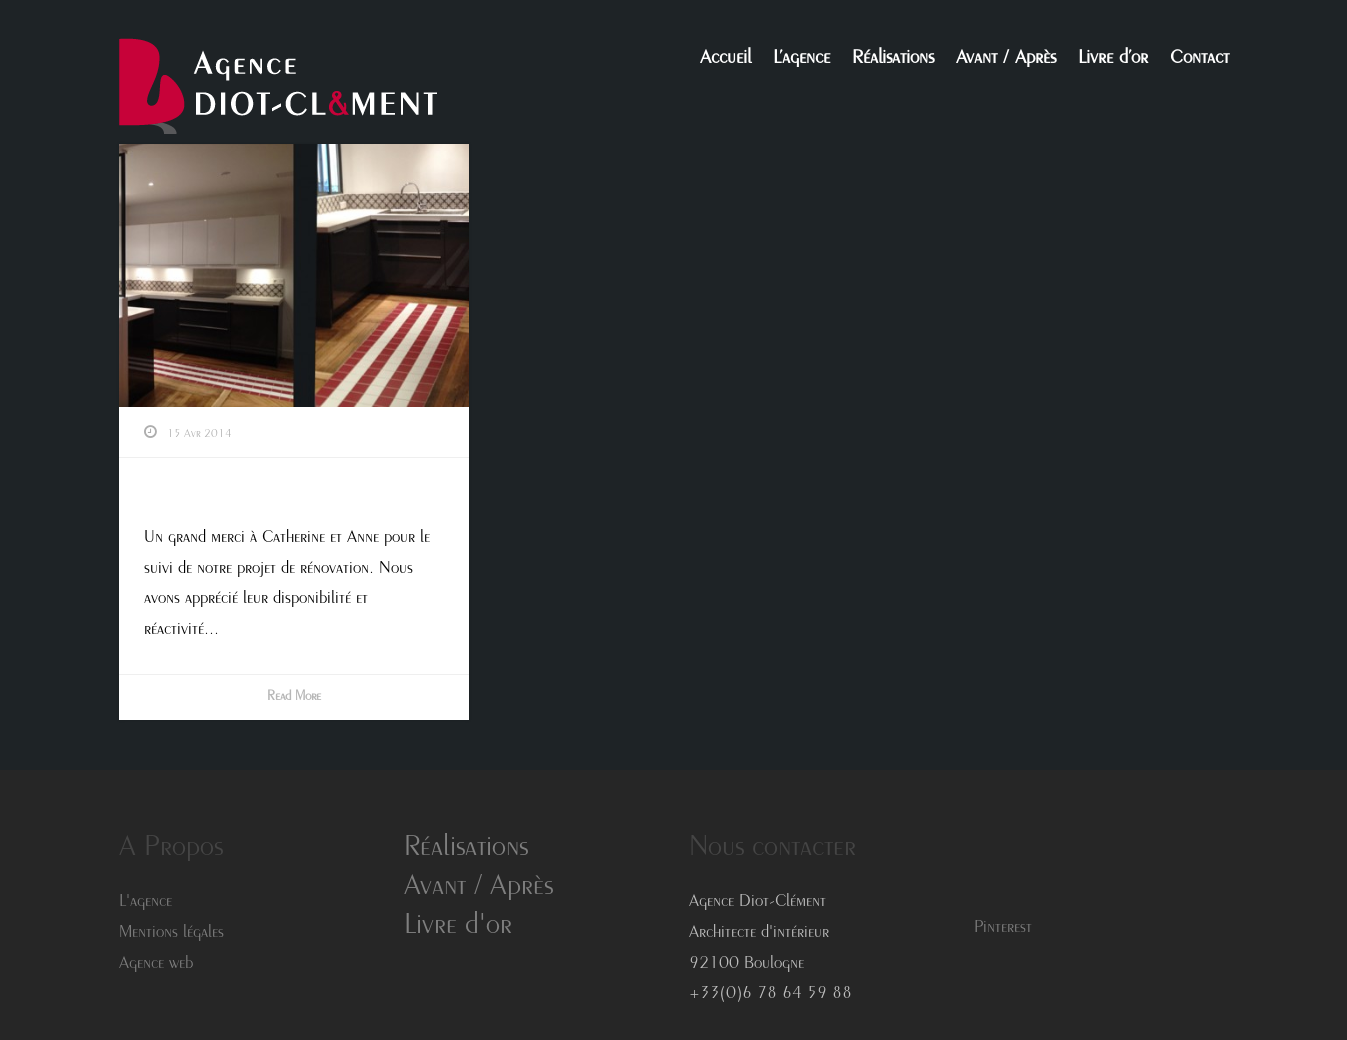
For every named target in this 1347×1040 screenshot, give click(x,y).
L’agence (801, 59)
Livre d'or (458, 927)
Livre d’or (1113, 59)
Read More (294, 697)
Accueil (725, 59)
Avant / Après (1006, 59)
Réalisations (893, 59)
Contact (1199, 59)
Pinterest (1003, 928)
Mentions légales (171, 933)
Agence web (156, 964)
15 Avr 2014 (199, 434)
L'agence (145, 902)
